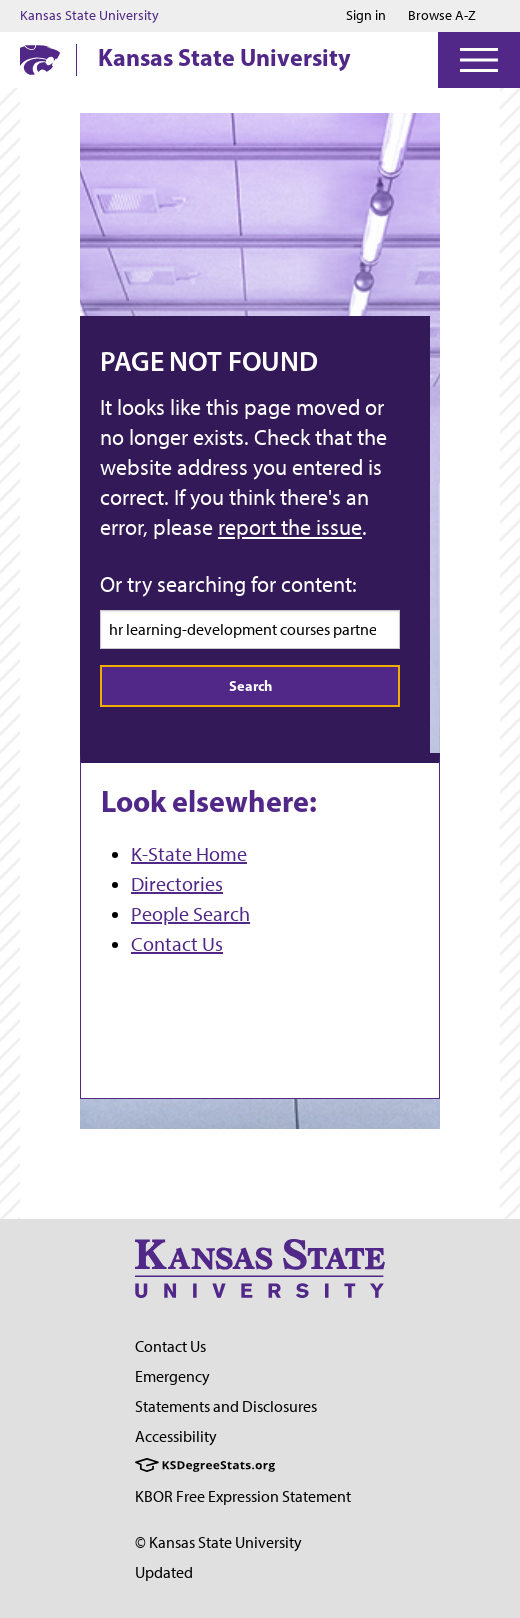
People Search (190, 914)
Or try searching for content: (228, 584)
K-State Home (189, 854)
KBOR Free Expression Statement (243, 1496)
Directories (177, 884)
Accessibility (176, 1436)
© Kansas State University (218, 1542)
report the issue (290, 527)
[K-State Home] (40, 59)
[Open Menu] (479, 60)
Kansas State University (89, 16)
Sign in (366, 16)
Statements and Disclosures (226, 1406)
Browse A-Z (442, 15)
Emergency (172, 1376)
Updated (164, 1572)
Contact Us (177, 944)
